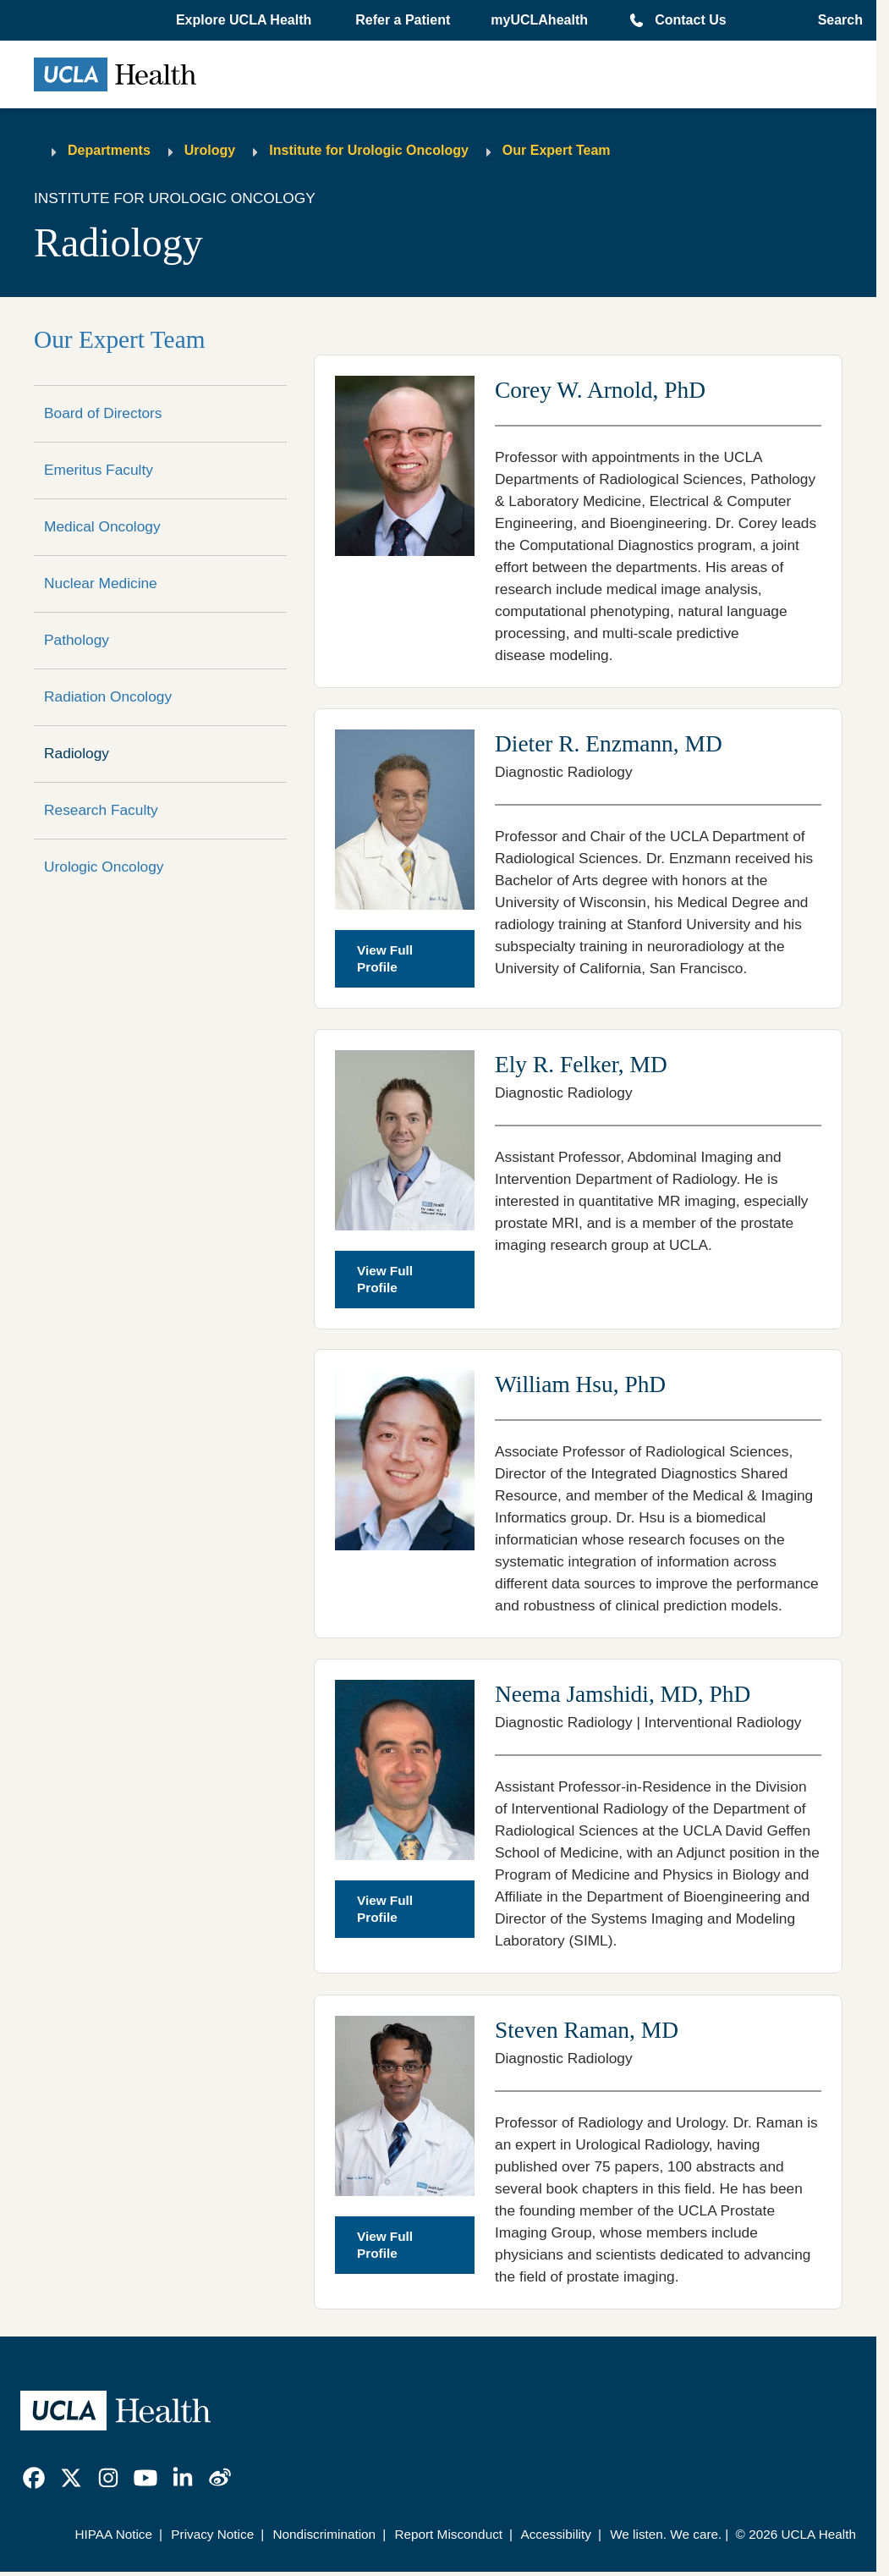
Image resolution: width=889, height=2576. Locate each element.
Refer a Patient (402, 20)
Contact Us (690, 20)
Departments (109, 150)
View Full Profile (385, 958)
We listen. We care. (666, 2534)
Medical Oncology (102, 526)
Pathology (76, 639)
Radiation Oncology (108, 696)
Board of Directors (103, 413)
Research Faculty (101, 809)
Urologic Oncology (103, 866)
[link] (33, 2477)
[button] (245, 20)
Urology (209, 150)
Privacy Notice (212, 2534)
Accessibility (556, 2534)
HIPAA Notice (113, 2534)
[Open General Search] (835, 20)
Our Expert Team (556, 150)
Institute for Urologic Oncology (369, 150)
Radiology (76, 753)
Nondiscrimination (324, 2534)
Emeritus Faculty (98, 469)
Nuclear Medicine (100, 583)
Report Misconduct (448, 2534)
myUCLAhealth (539, 20)
